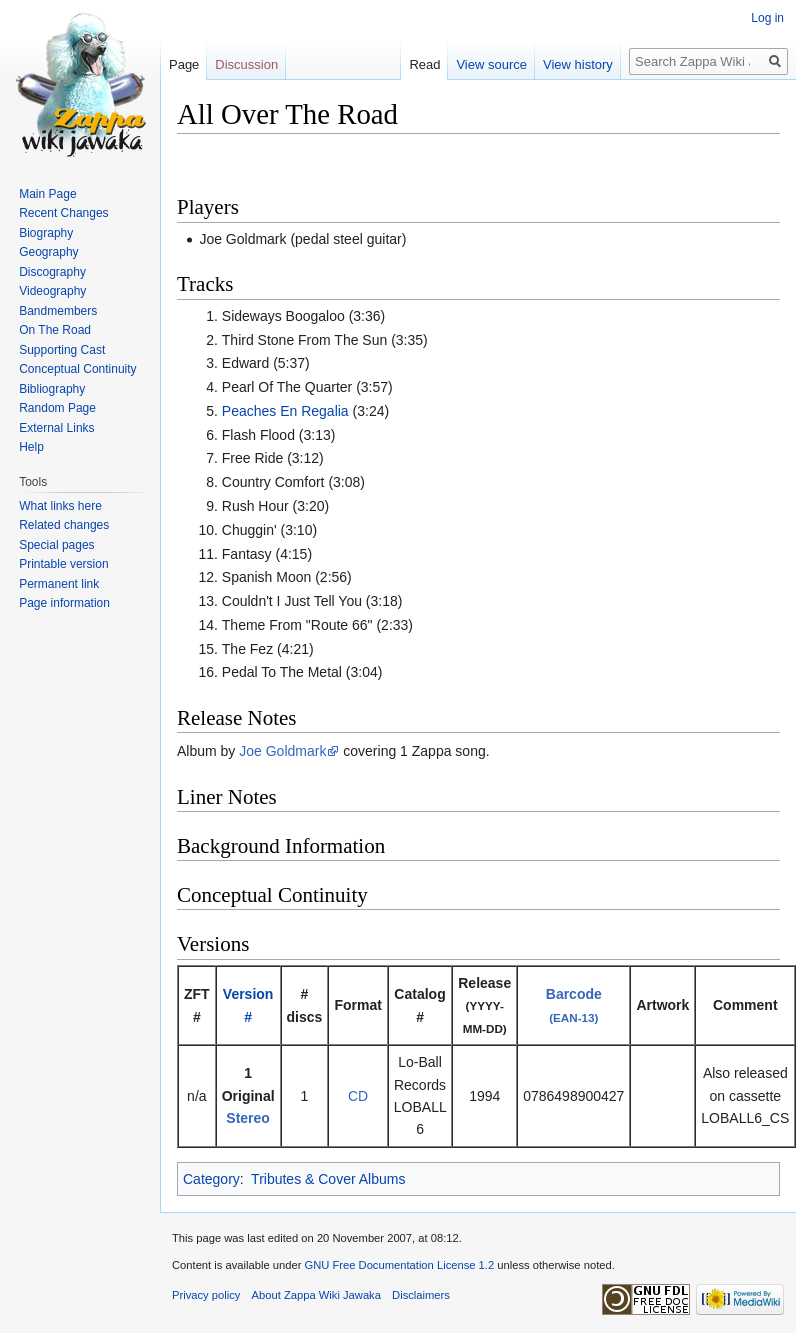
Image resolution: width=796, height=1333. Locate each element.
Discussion (246, 64)
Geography (48, 252)
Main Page (47, 194)
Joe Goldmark (282, 751)
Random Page (57, 408)
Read (424, 64)
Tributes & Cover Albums (328, 1179)
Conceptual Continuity (77, 369)
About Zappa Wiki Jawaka (316, 1295)
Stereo (248, 1118)
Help (31, 447)
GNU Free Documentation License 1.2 (399, 1265)
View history (578, 64)
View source (491, 64)
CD (358, 1096)
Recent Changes (63, 213)
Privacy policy (206, 1295)
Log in (767, 18)
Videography (52, 291)
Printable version (63, 564)
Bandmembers (58, 311)
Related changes (64, 525)
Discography (52, 272)
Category (211, 1179)
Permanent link (59, 584)
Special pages (56, 545)
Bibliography (52, 389)
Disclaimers (421, 1295)
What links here (60, 506)
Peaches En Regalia (285, 411)
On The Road (55, 330)
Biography (46, 233)
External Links (56, 428)
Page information (64, 603)
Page (184, 64)
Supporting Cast (62, 350)
